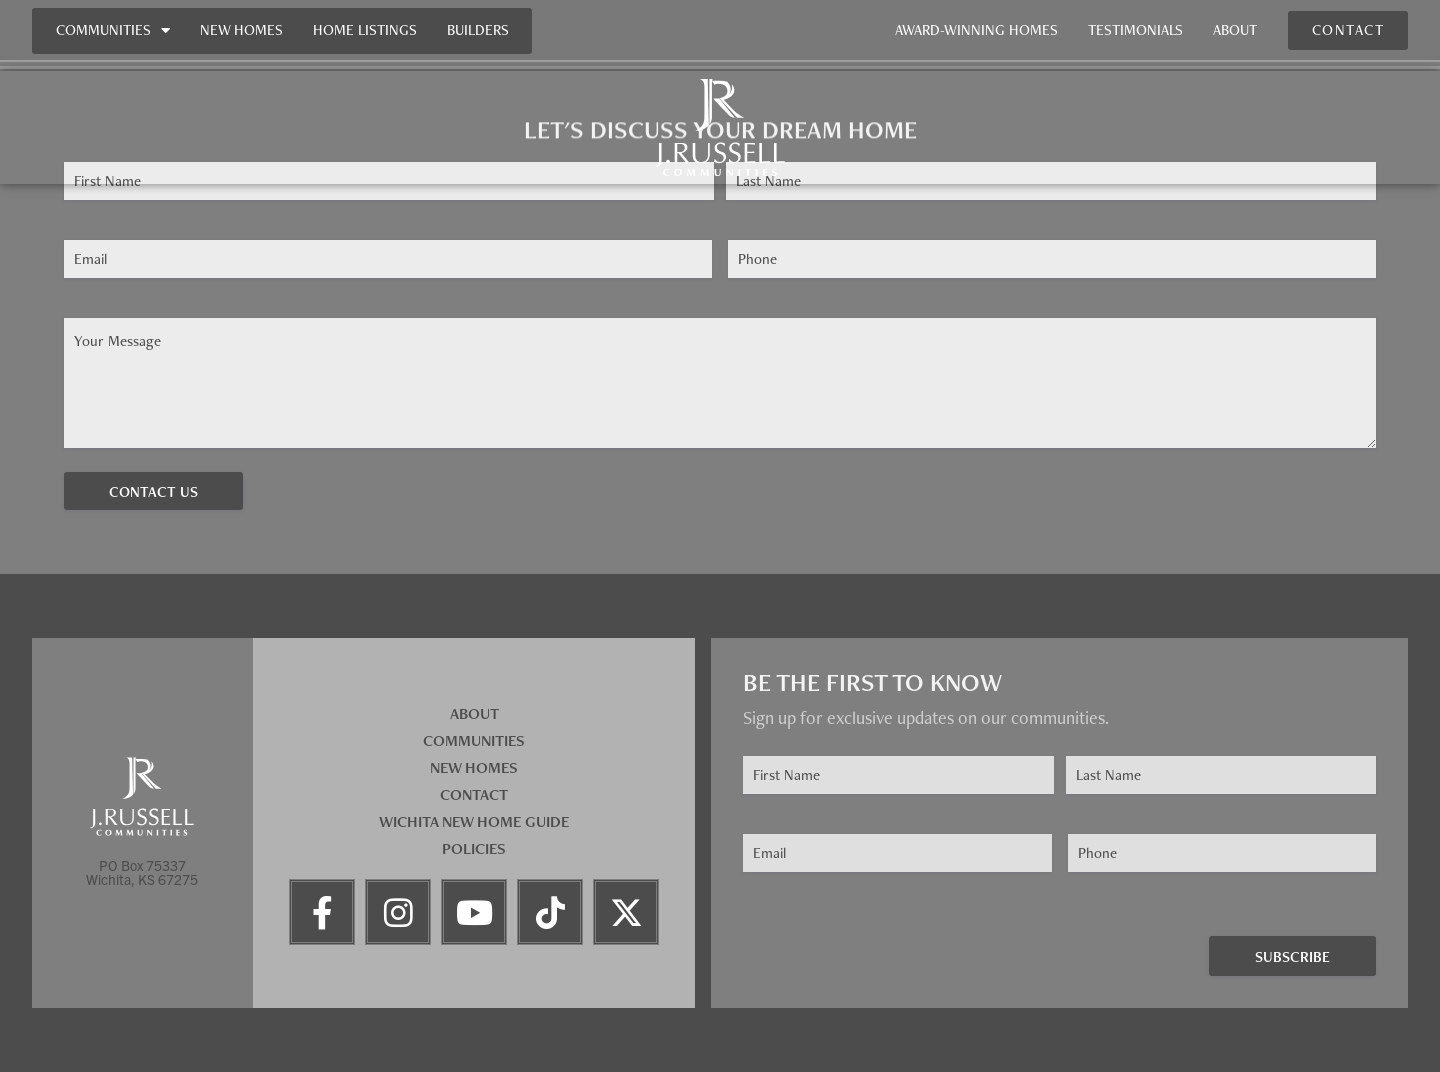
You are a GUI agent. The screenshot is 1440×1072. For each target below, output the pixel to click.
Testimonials (1135, 30)
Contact (474, 794)
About (1235, 30)
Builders (478, 30)
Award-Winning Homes (976, 30)
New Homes (241, 30)
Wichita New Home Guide (474, 821)
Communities (113, 30)
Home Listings (365, 30)
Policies (474, 848)
